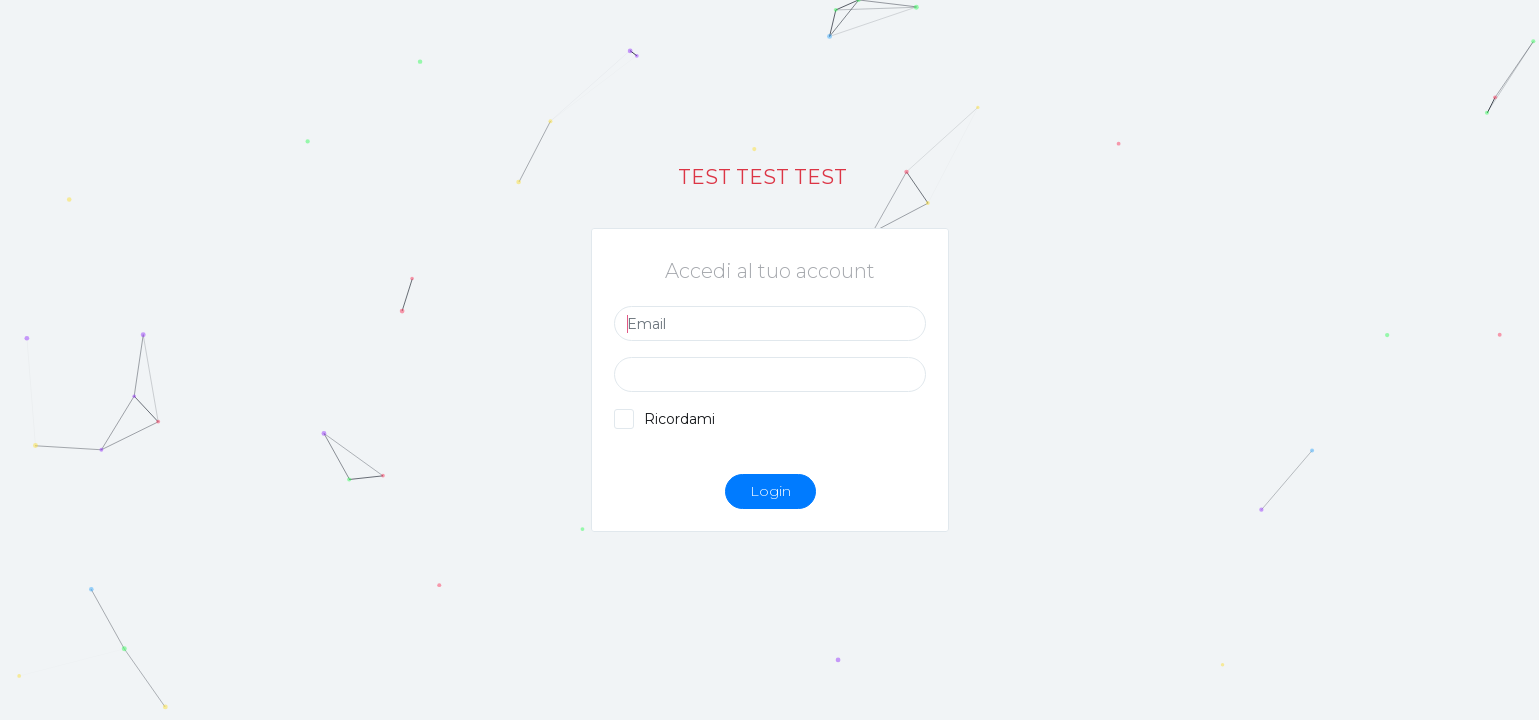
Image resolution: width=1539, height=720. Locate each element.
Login (769, 491)
